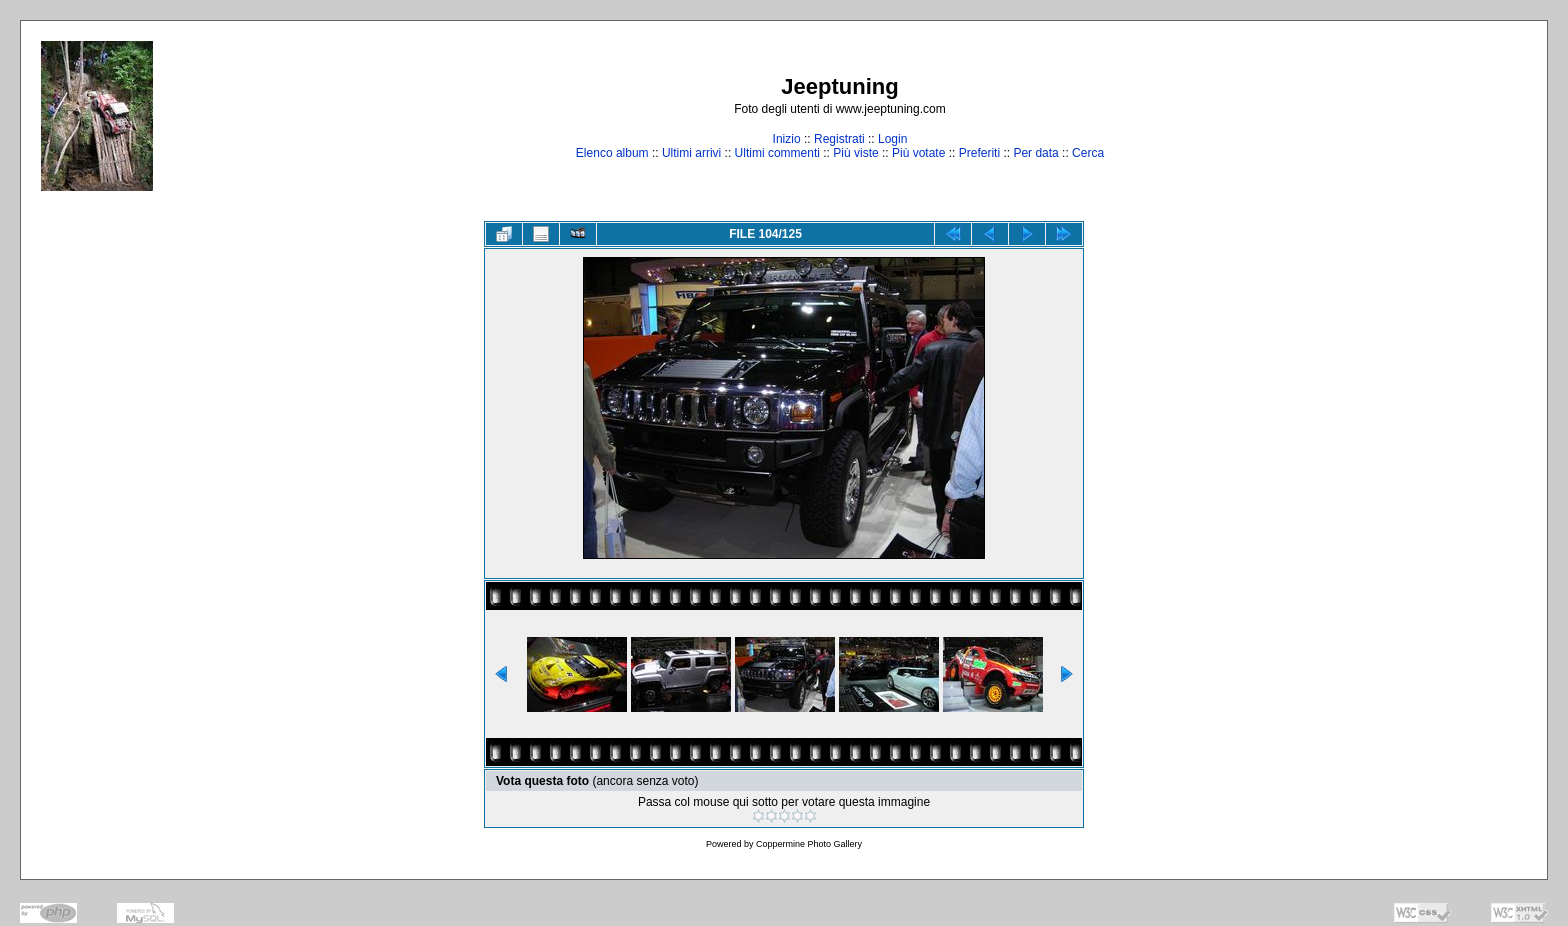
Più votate (918, 153)
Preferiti (979, 153)
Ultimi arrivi (691, 153)
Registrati (839, 139)
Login (892, 139)
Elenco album (612, 153)
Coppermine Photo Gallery (809, 844)
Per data (1035, 153)
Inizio (787, 139)
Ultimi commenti (777, 153)
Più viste (855, 153)
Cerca (1088, 153)
